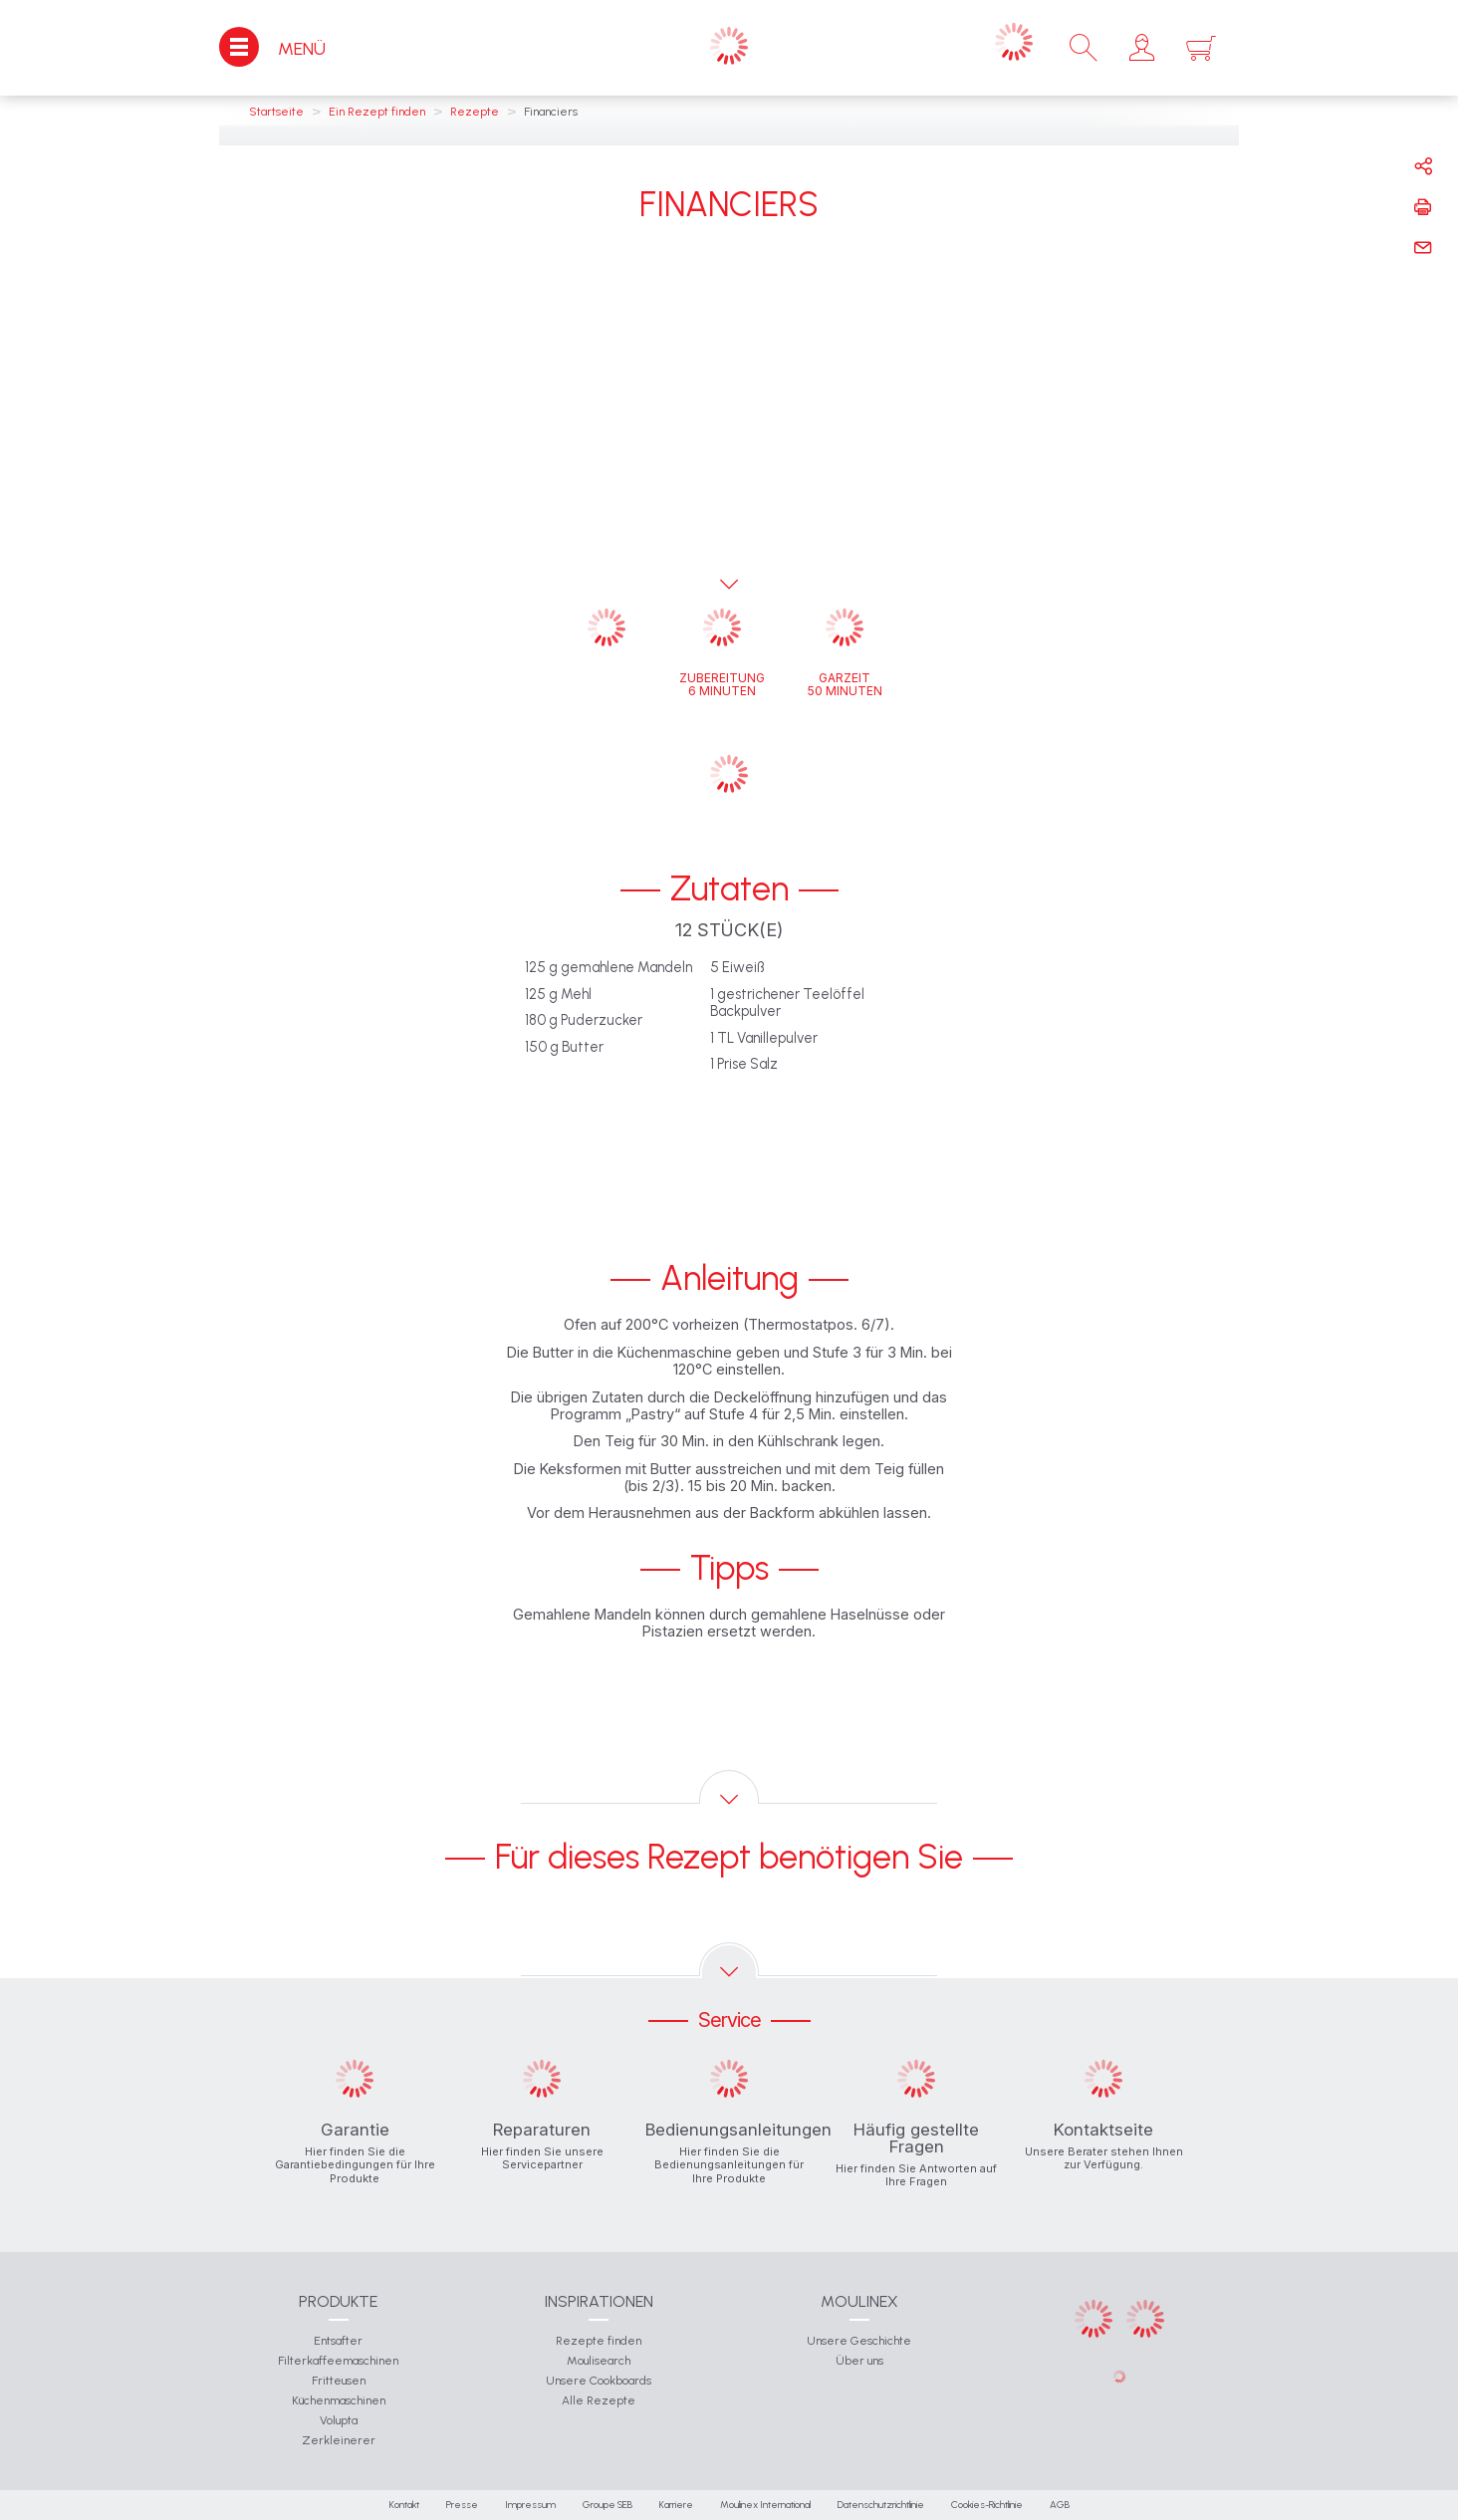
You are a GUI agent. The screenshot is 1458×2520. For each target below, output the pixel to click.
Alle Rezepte (598, 2400)
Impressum (530, 2504)
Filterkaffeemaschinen (338, 2361)
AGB (1060, 2504)
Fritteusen (338, 2381)
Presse (462, 2504)
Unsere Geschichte (859, 2341)
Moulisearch (598, 2361)
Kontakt (404, 2504)
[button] (1141, 48)
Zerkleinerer (338, 2440)
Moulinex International (765, 2504)
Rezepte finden (598, 2341)
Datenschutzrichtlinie (881, 2504)
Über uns (859, 2361)
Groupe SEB (607, 2504)
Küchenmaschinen (338, 2400)
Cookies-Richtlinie (987, 2504)
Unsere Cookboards (598, 2381)
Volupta (339, 2420)
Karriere (676, 2504)
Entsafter (338, 2341)
